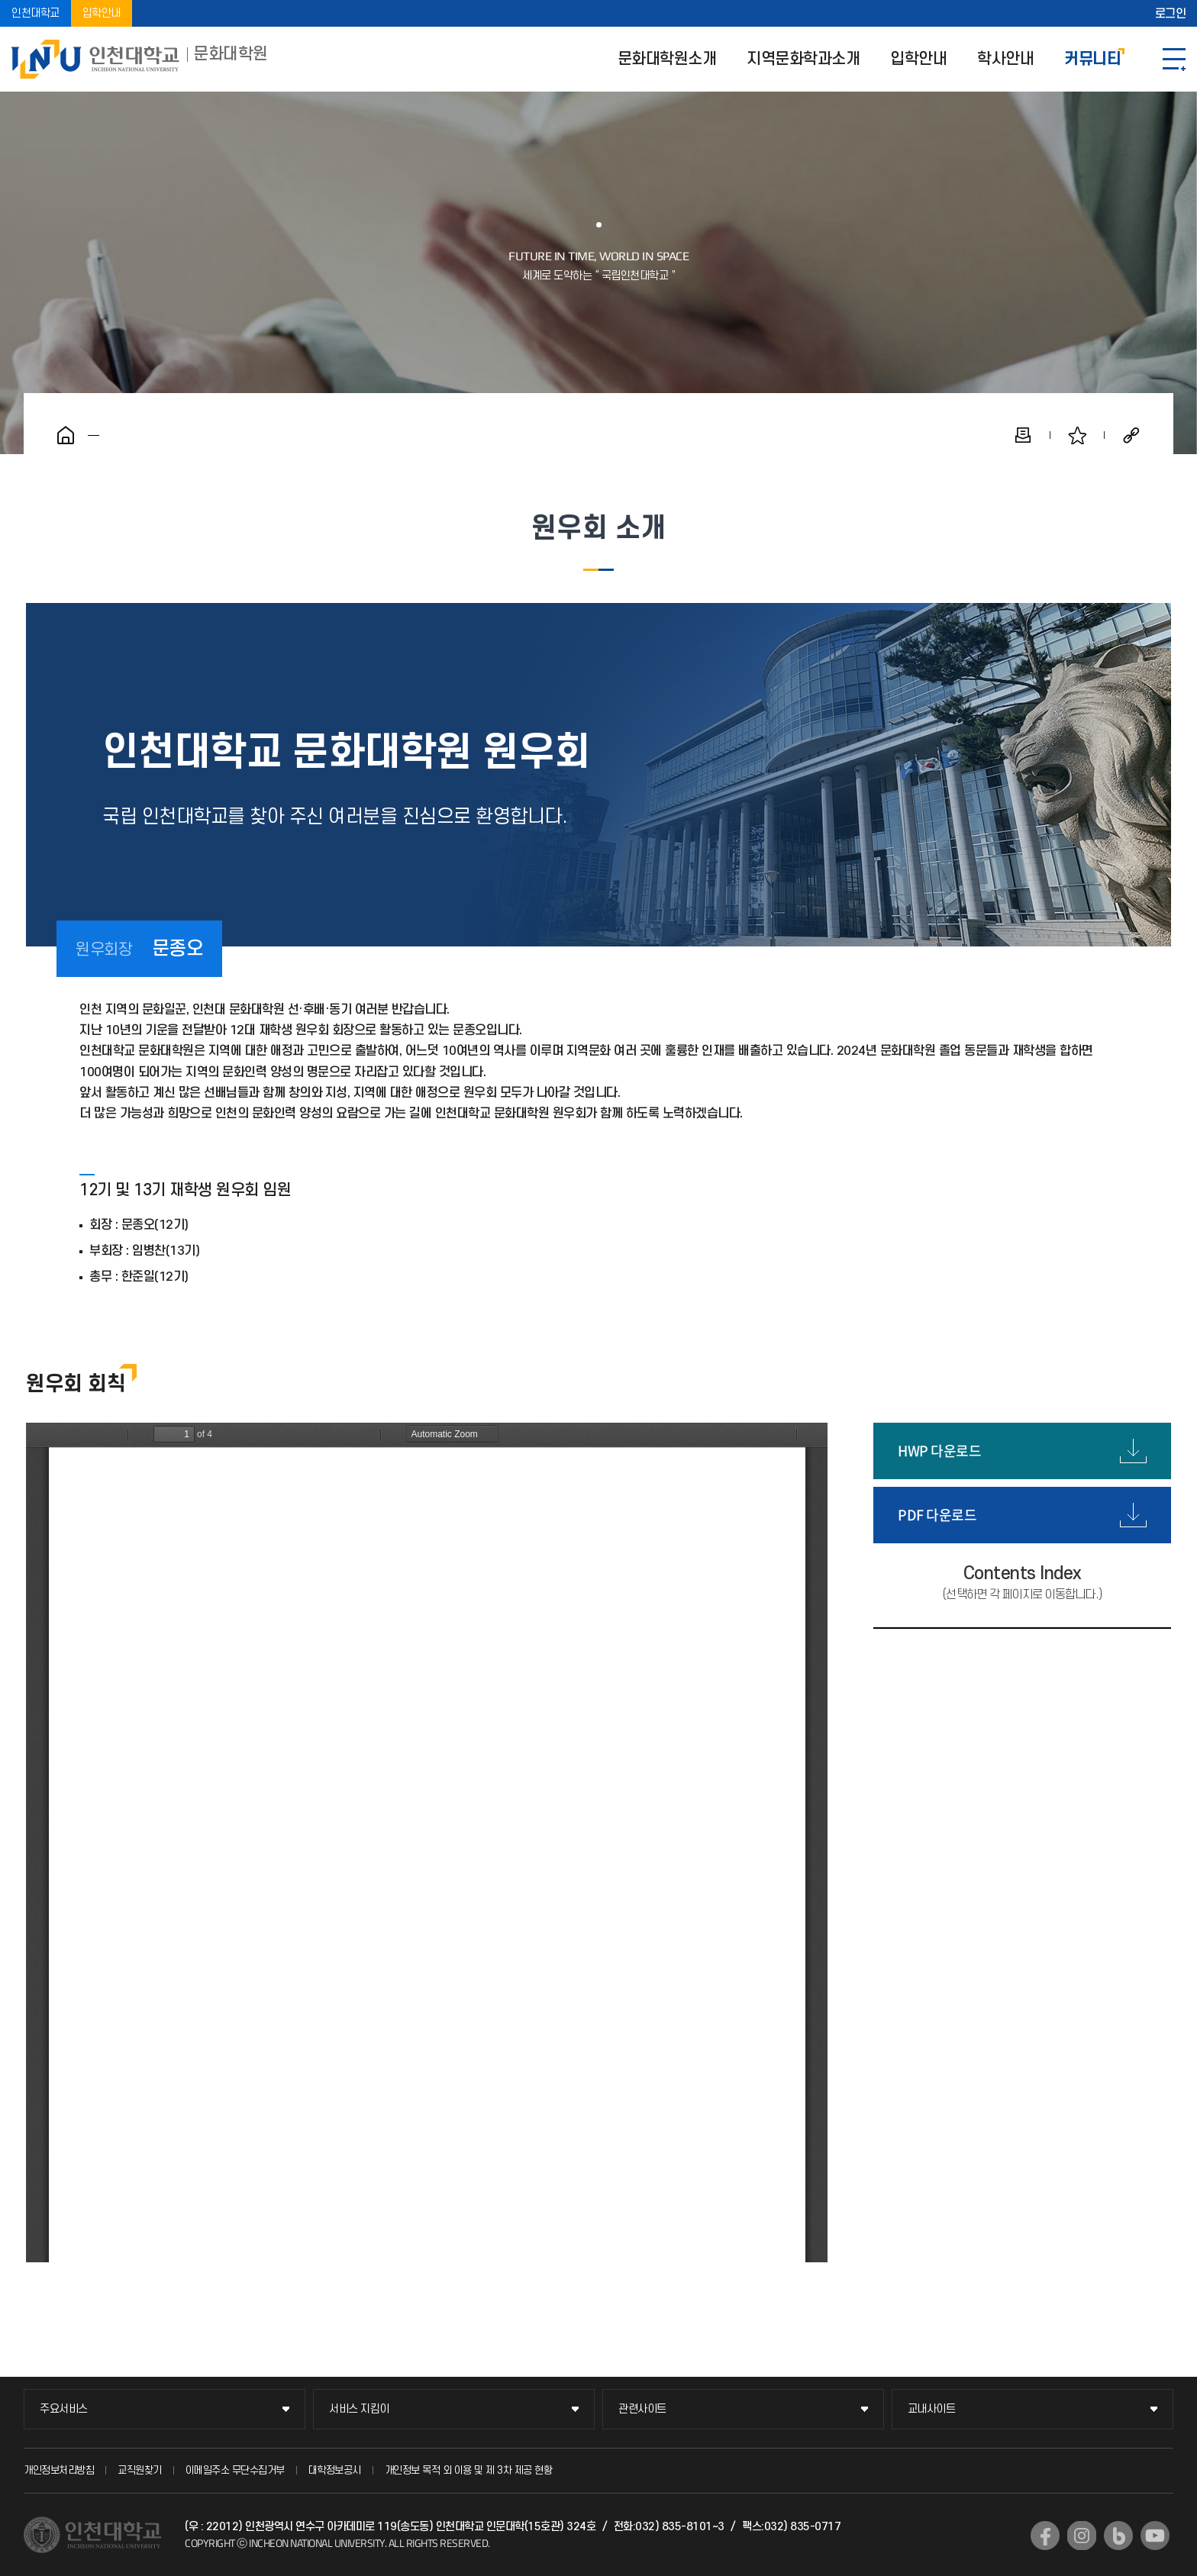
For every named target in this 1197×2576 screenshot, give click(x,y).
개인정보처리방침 (59, 2470)
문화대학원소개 (667, 59)
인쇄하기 (1023, 435)
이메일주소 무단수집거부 (235, 2470)
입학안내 (101, 13)
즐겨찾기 (1077, 435)
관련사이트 (642, 2409)
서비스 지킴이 (359, 2409)
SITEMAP (1174, 59)
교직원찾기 (140, 2470)
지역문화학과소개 (803, 59)
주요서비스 (64, 2409)
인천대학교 (35, 13)
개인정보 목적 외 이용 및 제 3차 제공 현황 (469, 2470)
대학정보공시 (334, 2470)
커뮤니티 (1092, 59)
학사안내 (1005, 59)
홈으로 (66, 435)
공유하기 (1131, 435)
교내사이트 (932, 2409)
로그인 (1170, 14)
